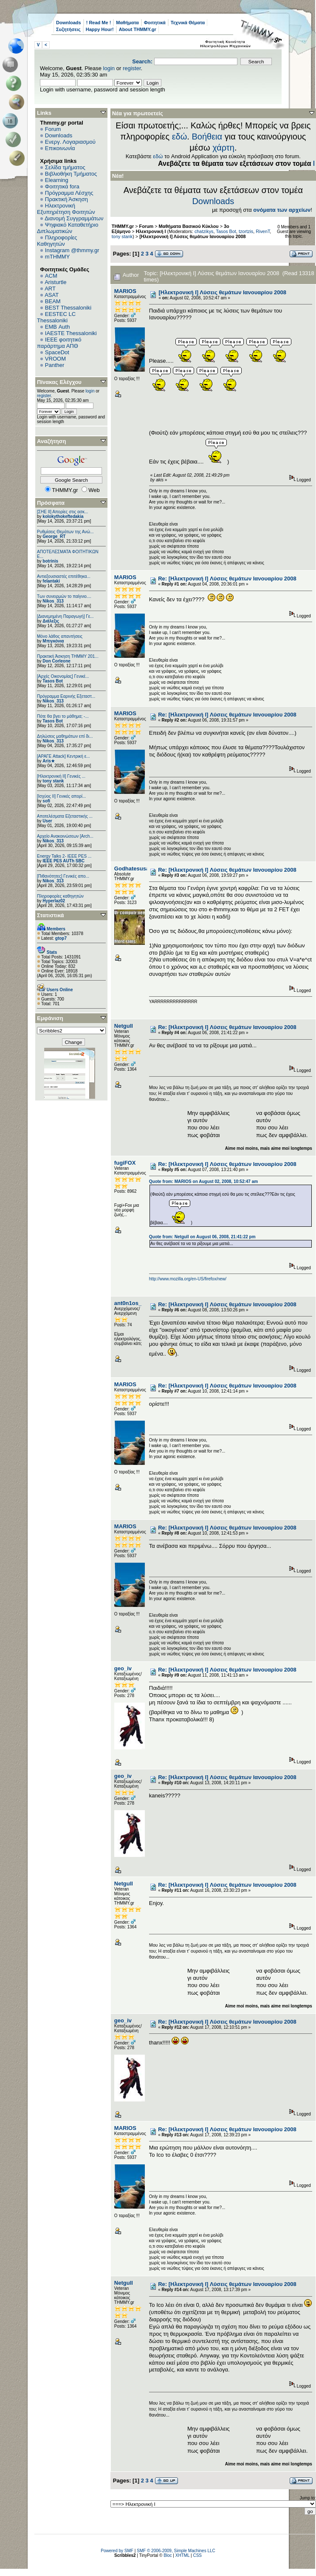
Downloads (68, 22)
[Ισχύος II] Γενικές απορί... (61, 796)
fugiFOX (125, 1163)
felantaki (51, 581)
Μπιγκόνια (53, 641)
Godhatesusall (133, 868)
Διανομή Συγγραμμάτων (74, 218)
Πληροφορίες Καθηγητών (57, 240)
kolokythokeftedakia (62, 516)
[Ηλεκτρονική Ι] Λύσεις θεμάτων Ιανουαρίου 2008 (192, 236)
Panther (55, 365)
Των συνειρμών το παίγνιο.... (64, 596)
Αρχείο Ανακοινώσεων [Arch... (65, 836)
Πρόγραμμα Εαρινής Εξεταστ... (66, 696)
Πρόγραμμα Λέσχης (69, 193)
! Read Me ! (98, 22)
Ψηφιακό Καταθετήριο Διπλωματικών (67, 228)
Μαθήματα (127, 22)
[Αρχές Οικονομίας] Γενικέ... (63, 676)
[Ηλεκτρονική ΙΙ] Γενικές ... (61, 776)
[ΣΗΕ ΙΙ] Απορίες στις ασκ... (62, 511)
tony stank (53, 781)
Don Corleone (56, 661)
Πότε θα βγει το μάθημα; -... (63, 716)
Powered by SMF (117, 2550)
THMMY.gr (123, 226)
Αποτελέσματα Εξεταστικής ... (65, 816)
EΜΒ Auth (57, 327)
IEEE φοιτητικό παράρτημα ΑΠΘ (59, 342)
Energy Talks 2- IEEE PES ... (64, 856)
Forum (53, 129)
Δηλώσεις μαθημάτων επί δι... (65, 736)
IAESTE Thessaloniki (71, 333)
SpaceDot (57, 352)
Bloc (168, 2555)
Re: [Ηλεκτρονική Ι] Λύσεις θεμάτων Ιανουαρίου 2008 (227, 578)
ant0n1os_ (127, 1303)
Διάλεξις (50, 621)
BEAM (53, 301)
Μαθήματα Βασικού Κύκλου (189, 226)
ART (50, 288)
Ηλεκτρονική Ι (151, 231)
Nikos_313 (52, 601)
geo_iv (123, 1668)
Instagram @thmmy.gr (72, 250)
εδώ (179, 136)
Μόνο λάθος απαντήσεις (59, 636)
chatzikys (204, 231)
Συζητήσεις (68, 29)
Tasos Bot (52, 681)
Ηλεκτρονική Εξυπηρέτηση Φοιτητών (66, 208)
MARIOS (125, 291)
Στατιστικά (50, 915)
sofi (46, 801)
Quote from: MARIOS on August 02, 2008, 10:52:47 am (203, 1181)
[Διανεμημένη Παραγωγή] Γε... (65, 616)
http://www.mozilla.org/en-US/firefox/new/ (187, 1279)
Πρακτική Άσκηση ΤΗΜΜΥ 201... (68, 656)
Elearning (56, 180)
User (47, 821)
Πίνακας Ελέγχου (59, 382)
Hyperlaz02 (53, 900)
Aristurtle (55, 282)
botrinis (50, 561)
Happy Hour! (100, 29)
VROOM (55, 358)
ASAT (52, 295)
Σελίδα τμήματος (65, 167)
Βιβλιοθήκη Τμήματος (71, 174)
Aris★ (48, 761)
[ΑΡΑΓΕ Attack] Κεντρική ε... (63, 756)
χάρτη (223, 147)
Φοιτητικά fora (62, 186)
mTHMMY (57, 256)
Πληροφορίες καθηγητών (60, 896)
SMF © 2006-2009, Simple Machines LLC (176, 2550)
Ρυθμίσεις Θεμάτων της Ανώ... (65, 531)
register (132, 68)
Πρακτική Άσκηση (66, 199)
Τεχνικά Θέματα (188, 22)
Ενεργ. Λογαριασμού (70, 142)
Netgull (123, 1026)
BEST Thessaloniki (68, 307)
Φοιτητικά (155, 22)
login (109, 68)
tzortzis (246, 231)
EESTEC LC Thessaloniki (56, 317)
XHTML (182, 2555)
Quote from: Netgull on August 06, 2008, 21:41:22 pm (202, 1236)
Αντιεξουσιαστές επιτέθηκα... (63, 576)
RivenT (263, 231)
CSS (197, 2555)
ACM (51, 276)
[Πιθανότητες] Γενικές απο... (63, 876)
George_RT (53, 536)
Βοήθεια (207, 136)
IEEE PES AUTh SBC (63, 861)
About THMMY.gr (137, 29)
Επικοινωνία (60, 148)
